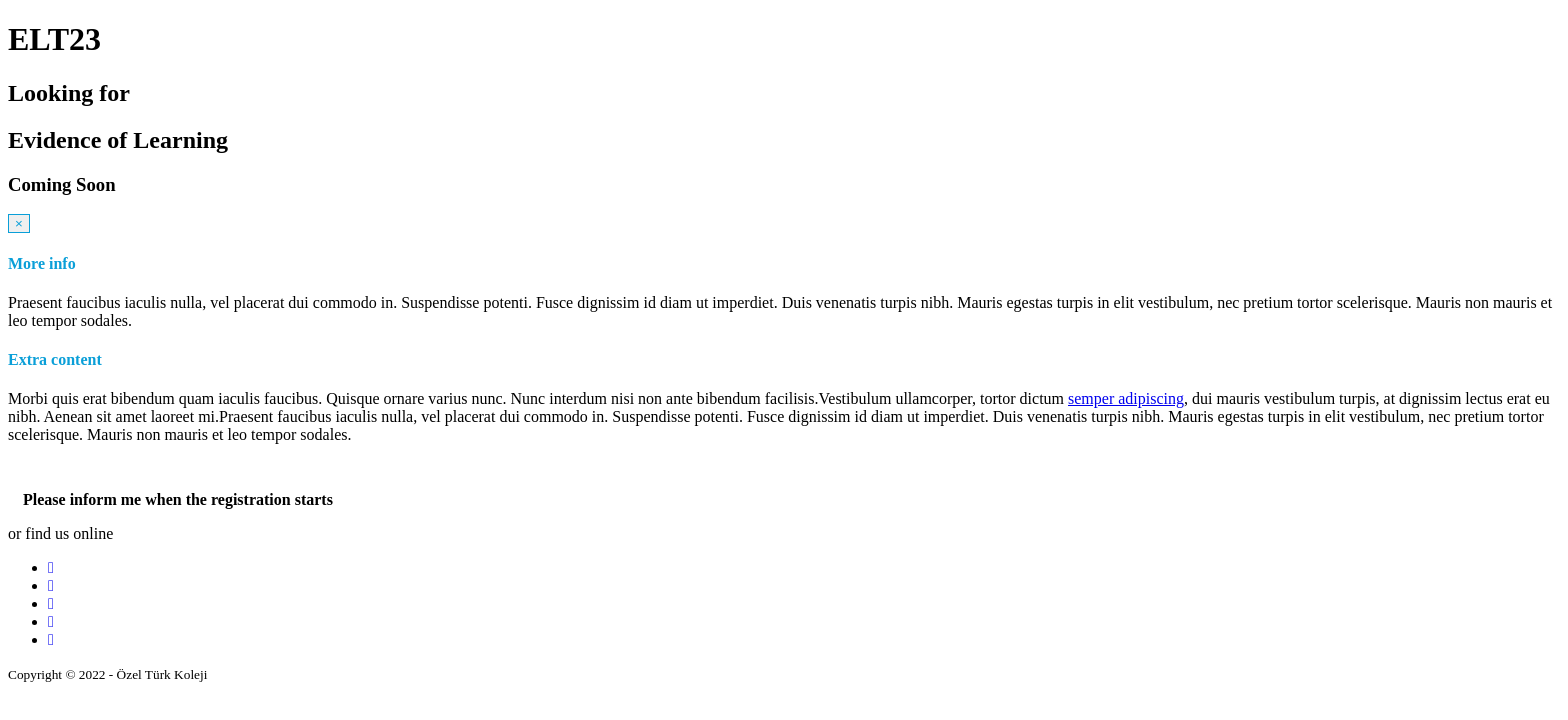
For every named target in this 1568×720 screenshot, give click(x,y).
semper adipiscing (1126, 398)
